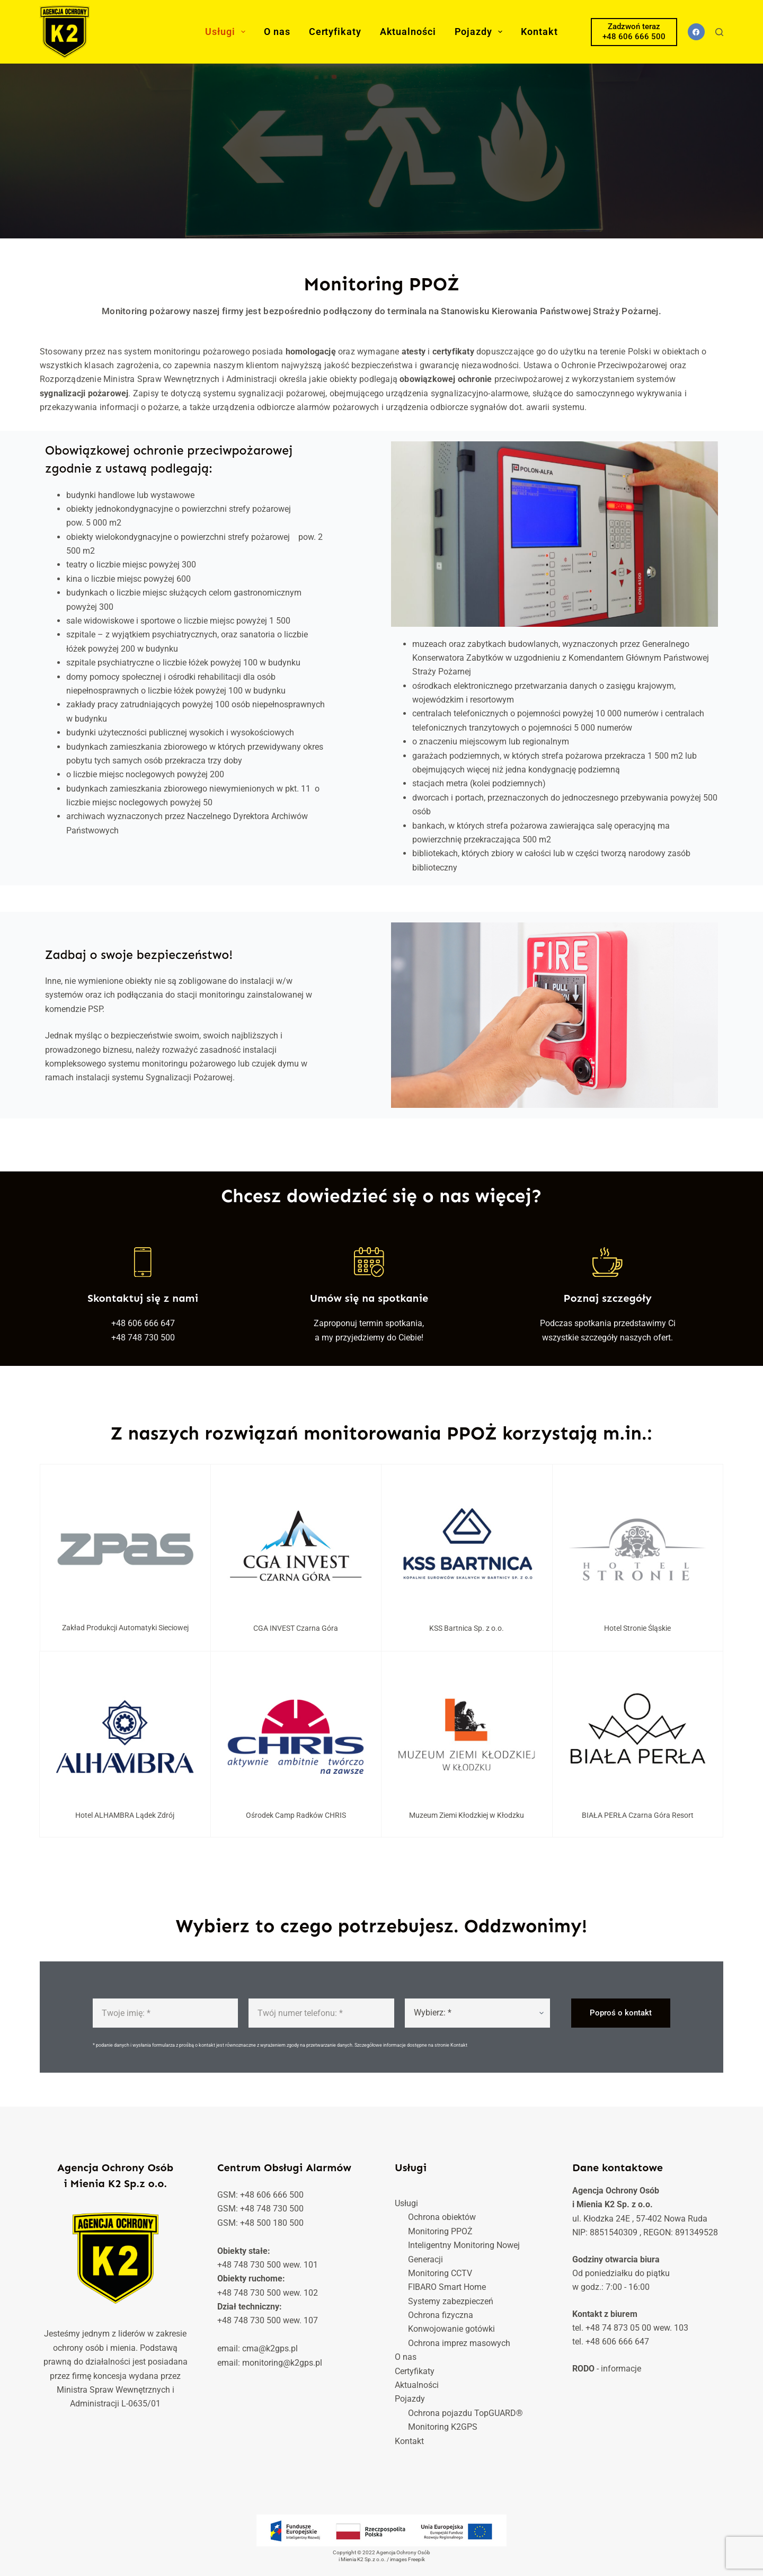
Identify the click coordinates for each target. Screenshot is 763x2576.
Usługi (227, 31)
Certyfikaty (335, 31)
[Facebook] (696, 32)
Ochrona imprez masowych (459, 2343)
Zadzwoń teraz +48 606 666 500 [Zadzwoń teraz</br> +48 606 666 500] (634, 32)
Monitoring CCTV (440, 2273)
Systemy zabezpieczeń (450, 2301)
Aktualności (408, 31)
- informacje (606, 2369)
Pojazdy (481, 31)
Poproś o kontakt (621, 2014)
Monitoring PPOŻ (440, 2231)
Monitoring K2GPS (442, 2427)
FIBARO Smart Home (447, 2287)
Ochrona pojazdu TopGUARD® (465, 2413)
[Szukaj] (719, 32)
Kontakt (539, 31)
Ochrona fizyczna (440, 2315)
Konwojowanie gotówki (451, 2329)
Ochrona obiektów (442, 2217)
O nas (277, 31)
